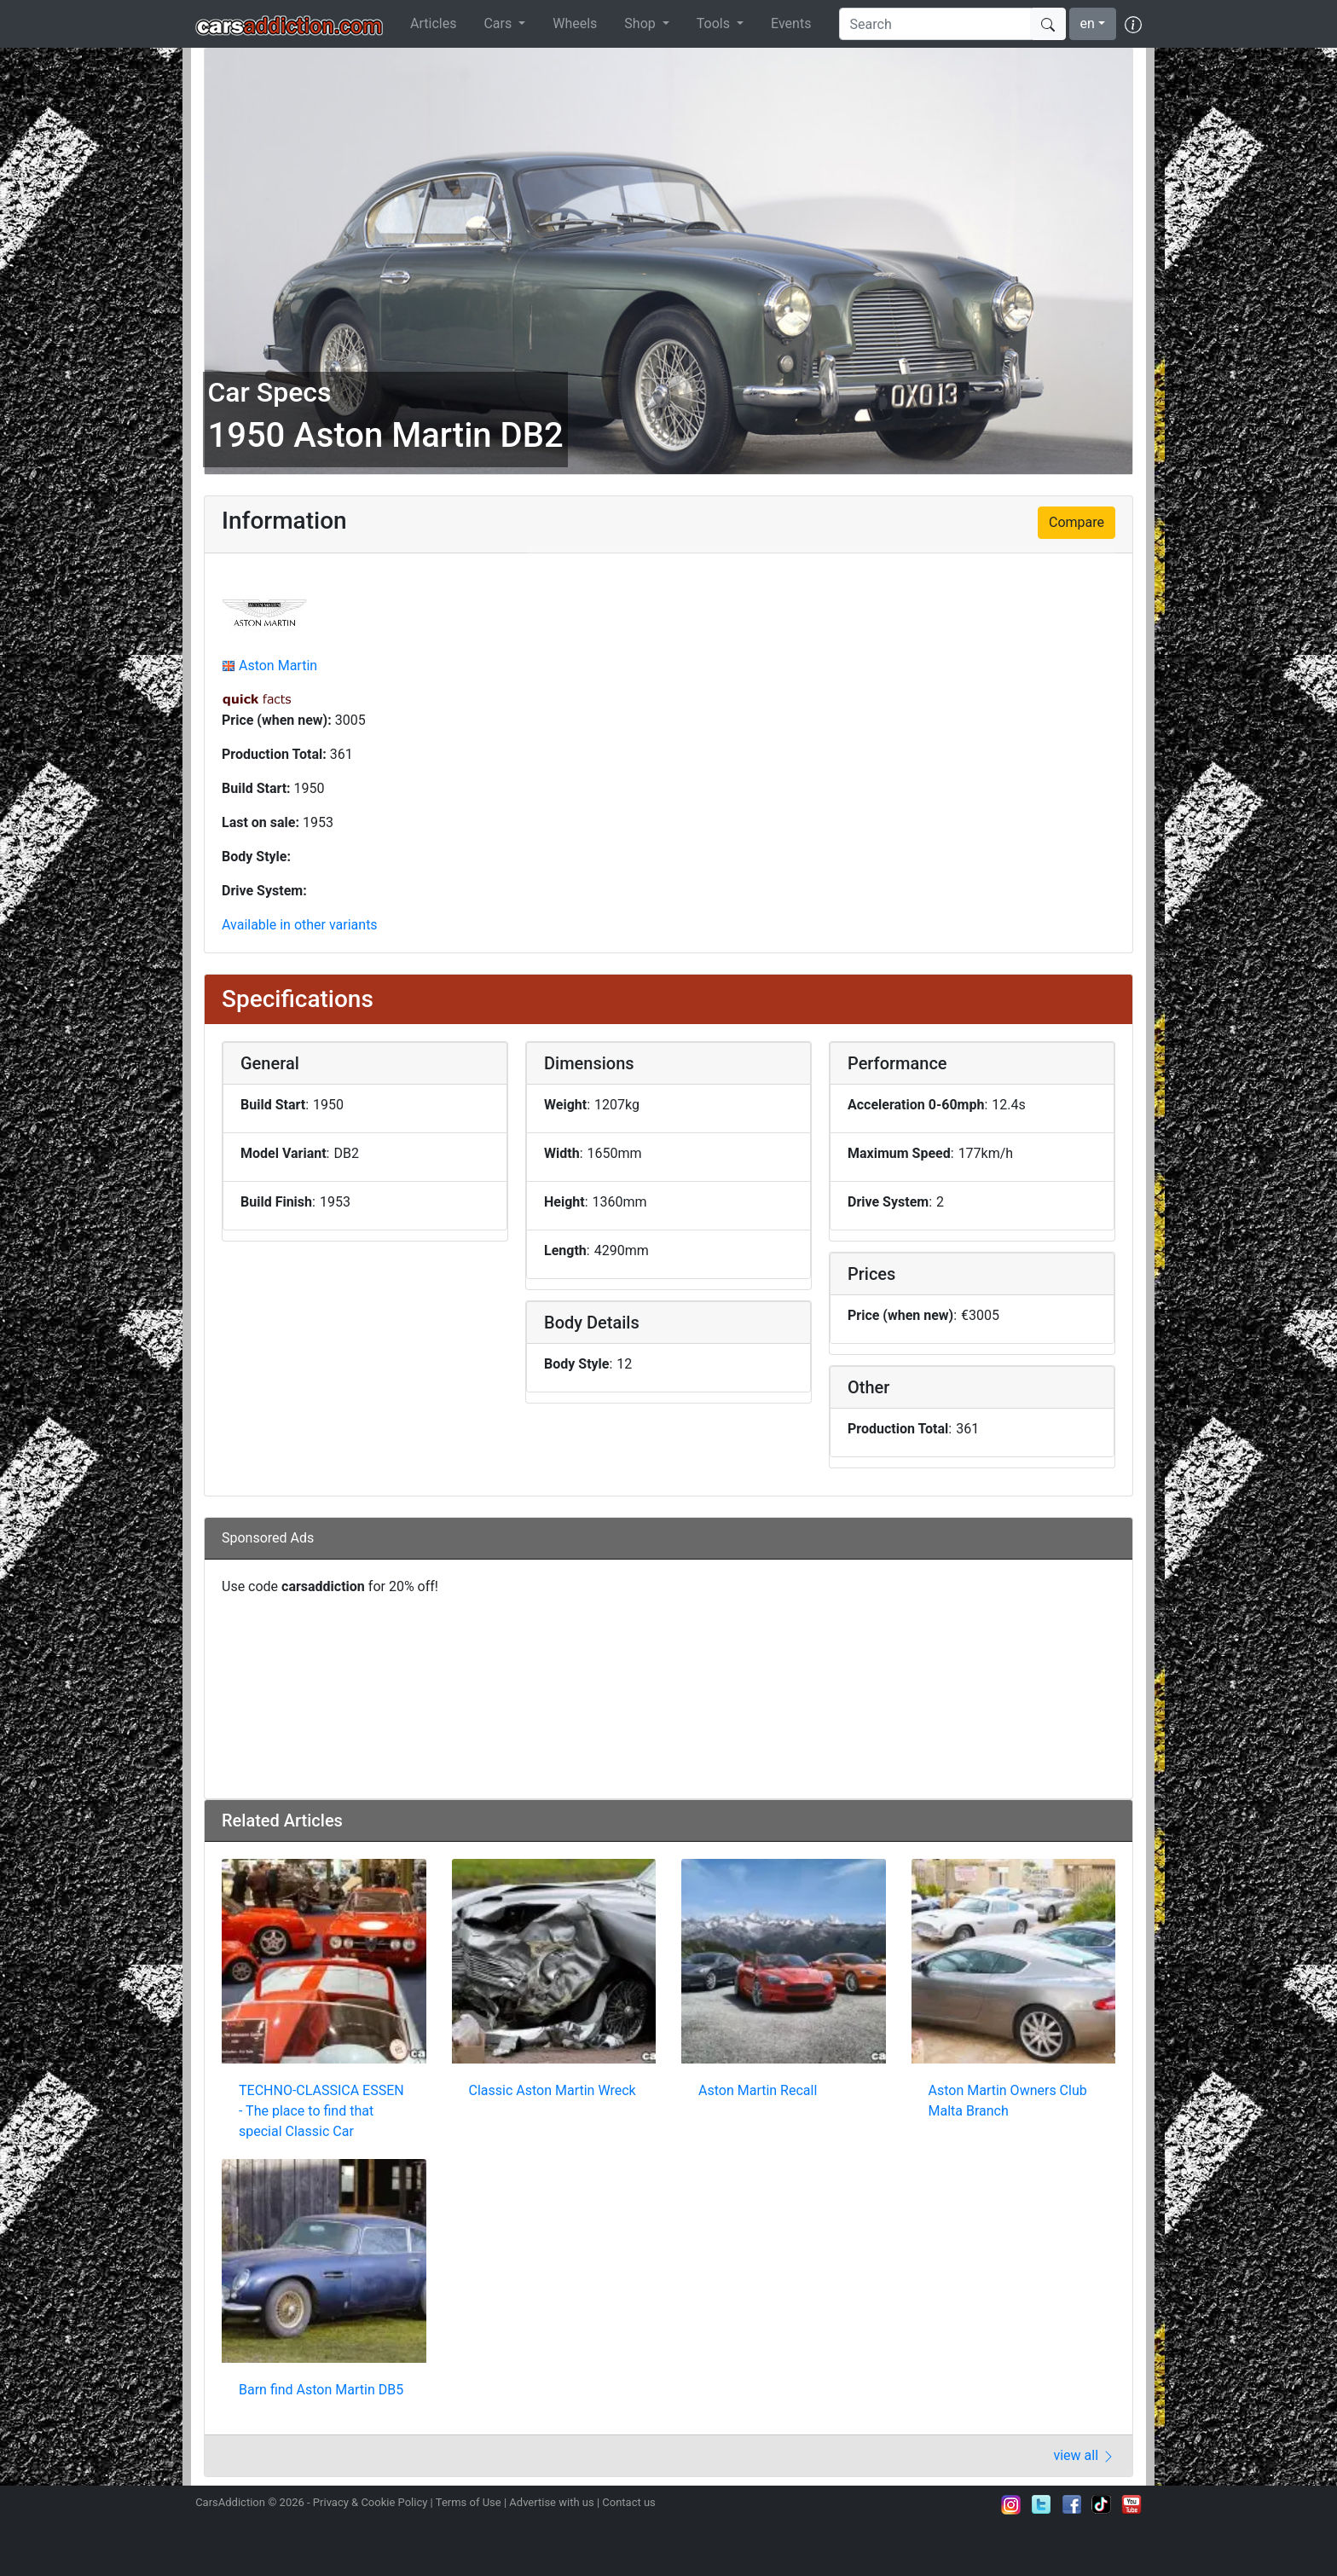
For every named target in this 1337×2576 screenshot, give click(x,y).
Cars (499, 23)
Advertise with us (551, 2502)
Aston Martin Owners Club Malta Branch (1008, 2100)
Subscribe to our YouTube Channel (1131, 2504)
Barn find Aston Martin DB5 (321, 2390)
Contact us (629, 2502)
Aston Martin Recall (757, 2090)
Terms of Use (468, 2502)
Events (791, 23)
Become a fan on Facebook (1072, 2504)
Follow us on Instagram (1011, 2504)
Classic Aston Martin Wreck (552, 2090)
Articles (433, 23)
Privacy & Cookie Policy (370, 2502)
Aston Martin (278, 665)
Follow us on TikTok (1101, 2504)
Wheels (575, 23)
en (1087, 23)
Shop (641, 23)
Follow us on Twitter (1041, 2504)
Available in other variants (300, 925)
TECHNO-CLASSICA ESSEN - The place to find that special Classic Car (321, 2110)
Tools (715, 23)
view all (1084, 2455)
